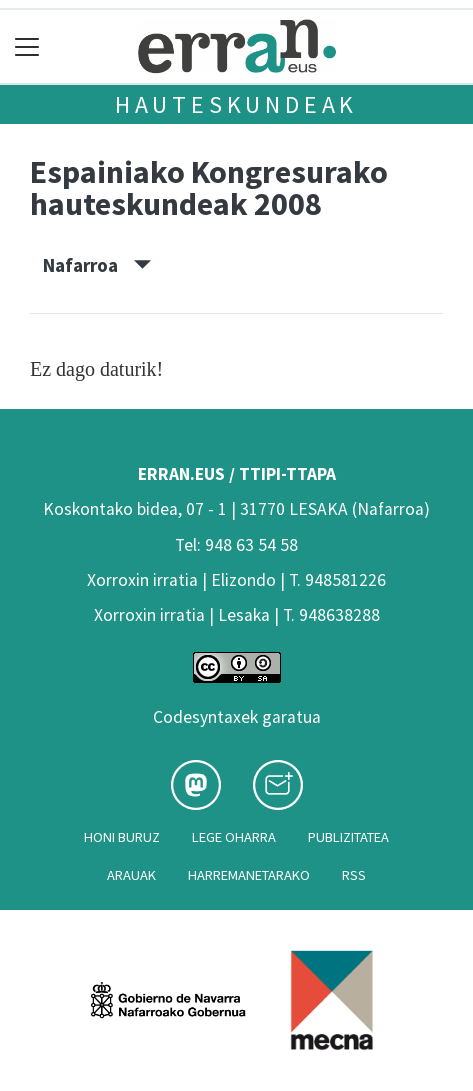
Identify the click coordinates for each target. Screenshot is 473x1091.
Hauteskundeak (236, 104)
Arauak (131, 875)
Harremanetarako (249, 875)
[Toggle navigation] (27, 46)
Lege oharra (234, 837)
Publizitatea (348, 837)
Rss (354, 875)
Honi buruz (122, 837)
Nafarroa (97, 265)
